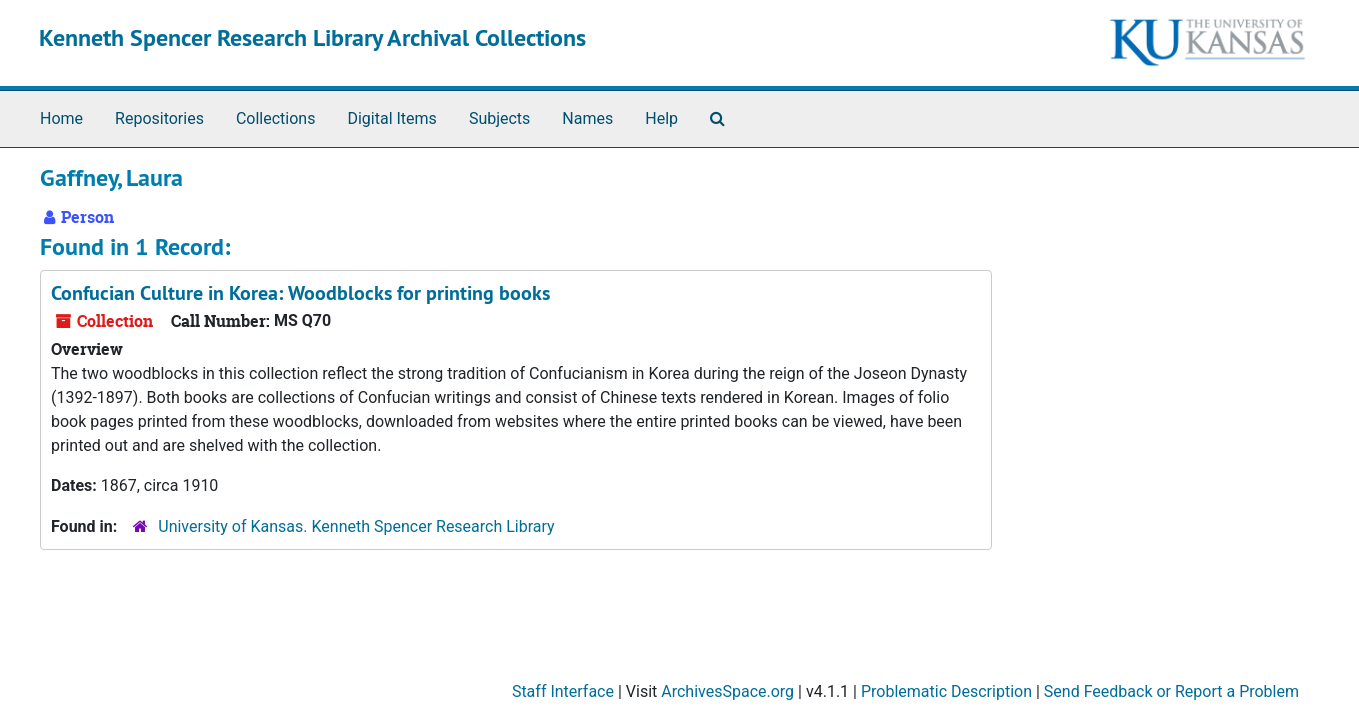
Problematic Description (946, 691)
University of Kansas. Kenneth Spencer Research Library (356, 526)
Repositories (159, 118)
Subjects (499, 118)
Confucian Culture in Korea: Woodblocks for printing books (300, 293)
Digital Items (391, 118)
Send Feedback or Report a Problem (1171, 691)
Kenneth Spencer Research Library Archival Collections (312, 37)
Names (587, 118)
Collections (276, 118)
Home (61, 118)
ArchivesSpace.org (727, 691)
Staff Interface (563, 691)
